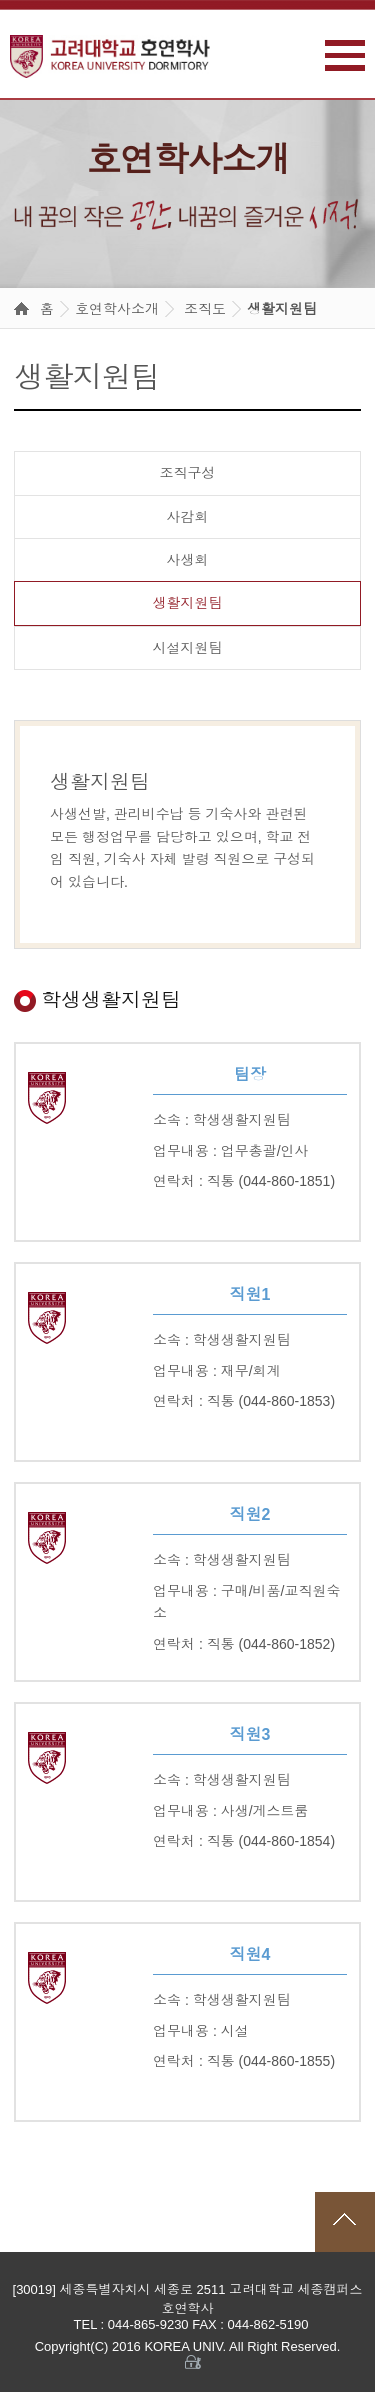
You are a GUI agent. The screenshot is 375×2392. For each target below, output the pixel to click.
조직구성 (188, 473)
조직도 (205, 309)
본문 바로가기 (0, 0)
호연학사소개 (117, 309)
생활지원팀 (282, 309)
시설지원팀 (188, 648)
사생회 (188, 560)
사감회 (188, 517)
